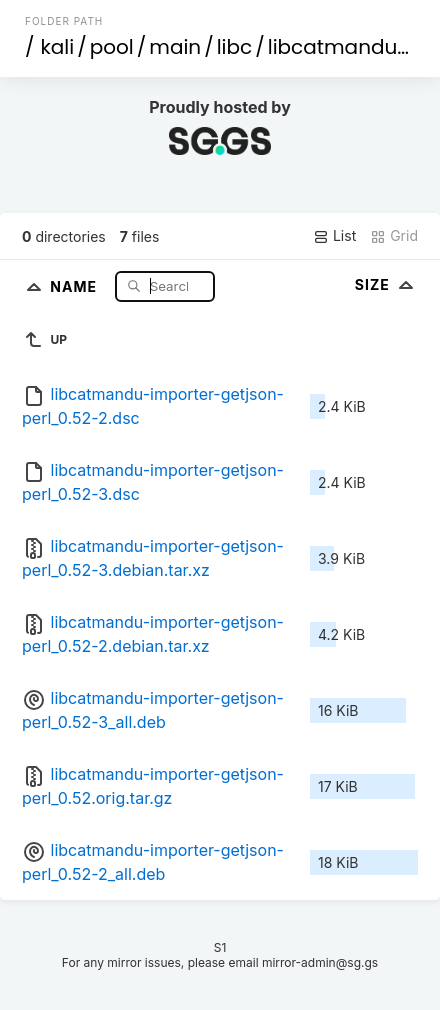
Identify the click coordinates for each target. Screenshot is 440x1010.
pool (112, 47)
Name (75, 285)
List (334, 236)
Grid (394, 236)
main (175, 47)
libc (235, 47)
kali (58, 47)
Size (386, 284)
